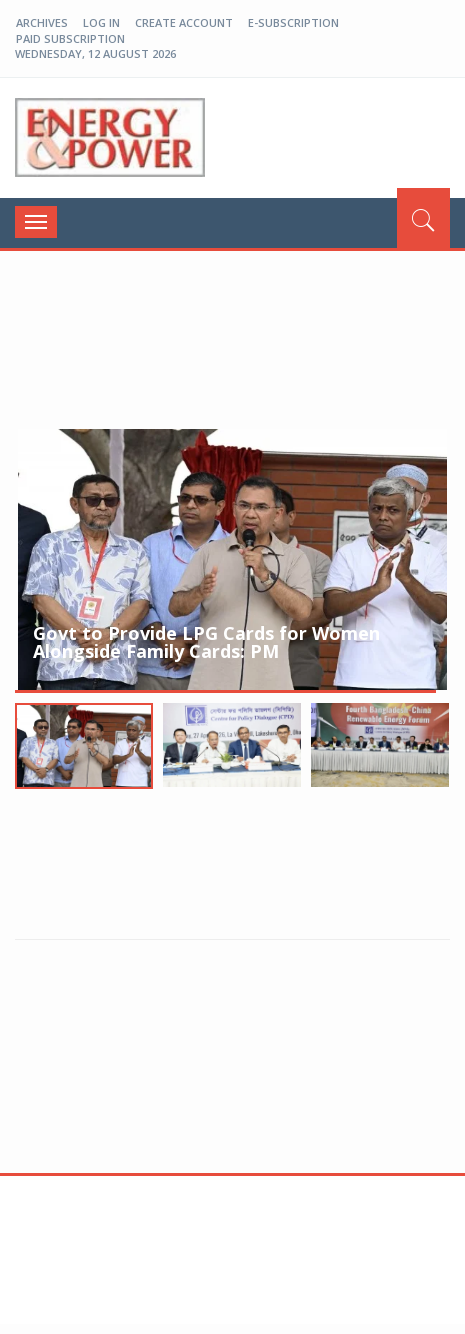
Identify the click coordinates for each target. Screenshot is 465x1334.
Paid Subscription (70, 38)
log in (101, 22)
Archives (42, 22)
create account (184, 22)
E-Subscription (293, 22)
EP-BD (110, 138)
